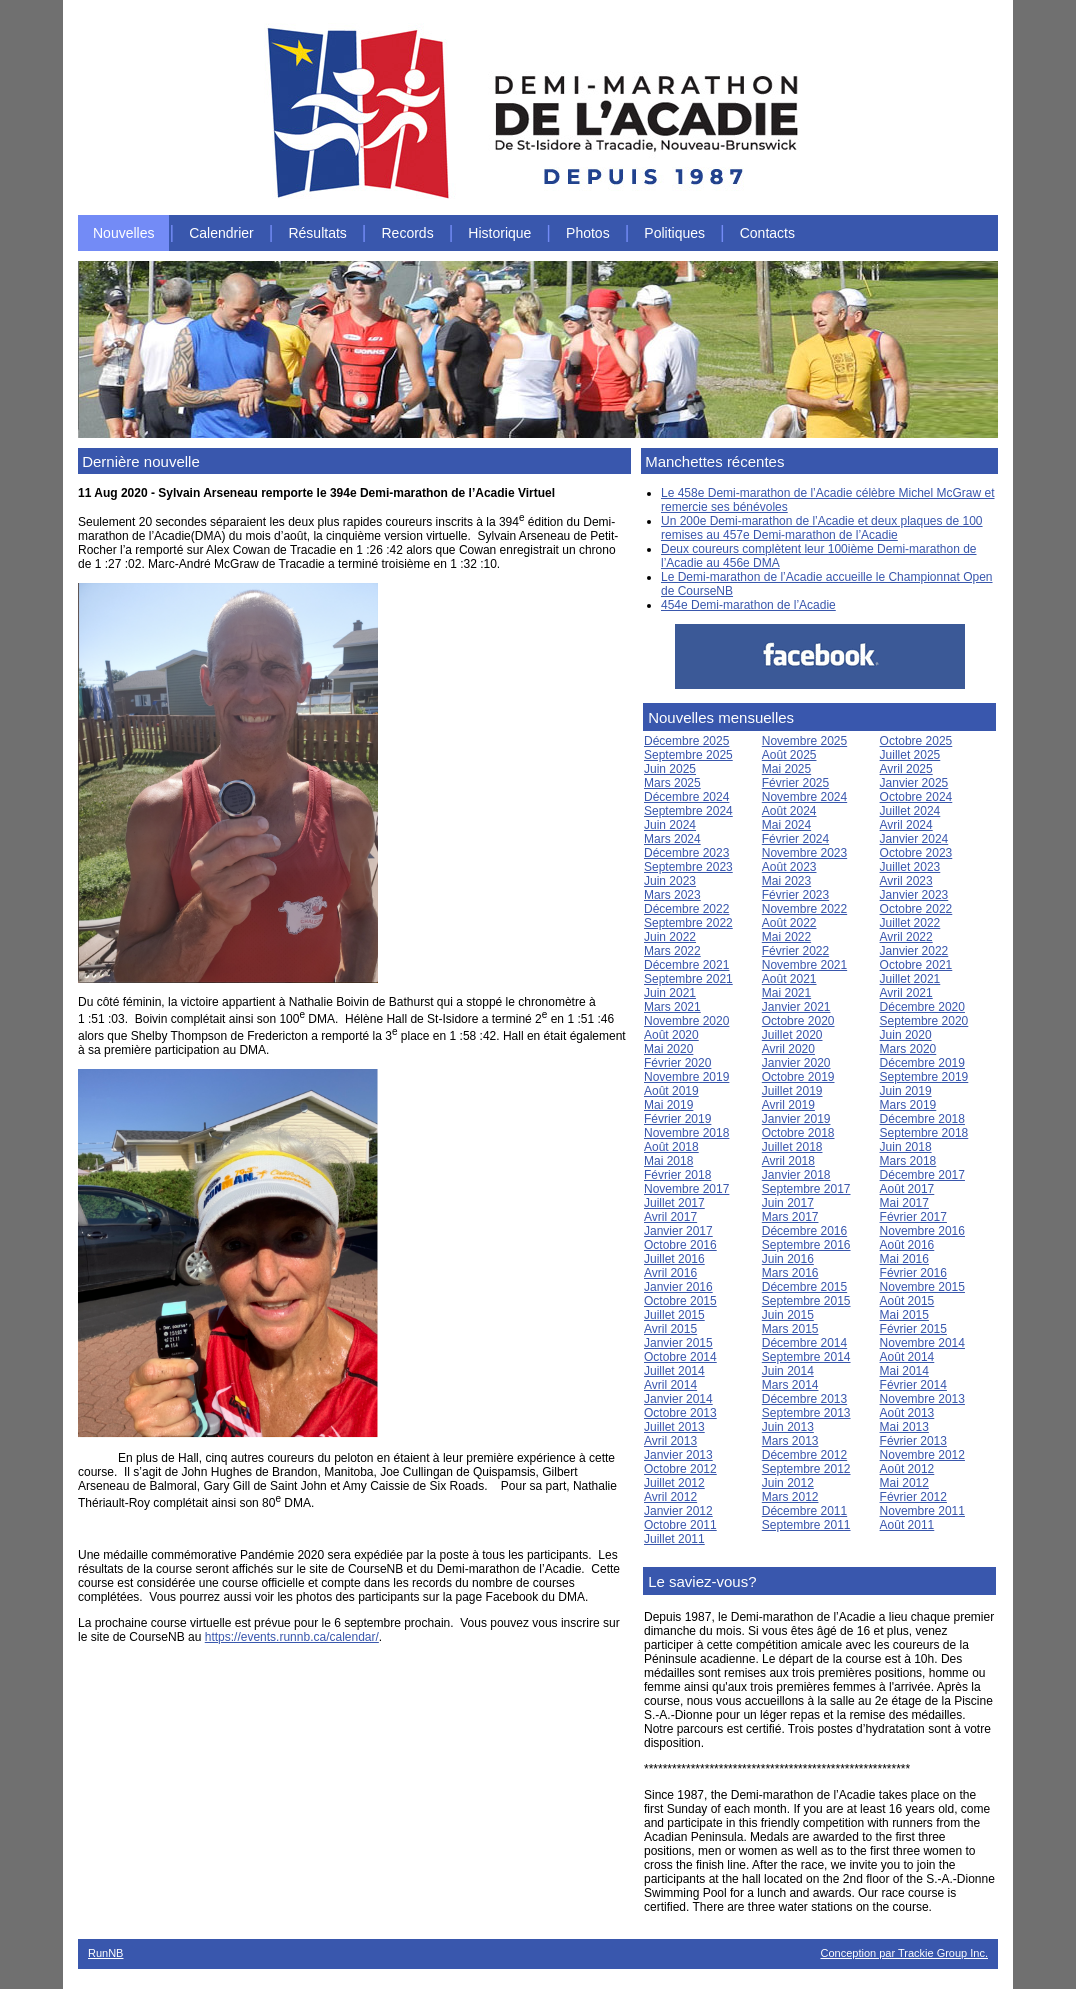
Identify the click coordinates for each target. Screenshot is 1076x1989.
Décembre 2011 (804, 1511)
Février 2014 (913, 1385)
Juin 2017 (788, 1203)
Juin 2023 (670, 881)
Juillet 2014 (674, 1371)
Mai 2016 (904, 1259)
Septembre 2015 (806, 1301)
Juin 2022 (670, 937)
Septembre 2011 (806, 1525)
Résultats (317, 233)
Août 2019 (671, 1091)
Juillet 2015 (674, 1315)
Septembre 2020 (924, 1021)
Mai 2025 (786, 769)
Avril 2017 (670, 1217)
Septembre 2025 (688, 755)
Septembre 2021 (688, 979)
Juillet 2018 (792, 1147)
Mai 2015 (904, 1315)
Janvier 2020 (796, 1063)
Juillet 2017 (674, 1203)
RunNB (105, 1953)
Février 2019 (677, 1119)
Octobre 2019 (798, 1077)
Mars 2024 (672, 839)
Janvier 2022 (914, 951)
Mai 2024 (786, 825)
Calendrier (221, 233)
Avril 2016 (670, 1273)
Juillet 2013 (674, 1427)
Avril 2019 (788, 1105)
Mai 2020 (668, 1049)
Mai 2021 (786, 993)
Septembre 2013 (806, 1413)
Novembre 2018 (686, 1133)
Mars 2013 (790, 1441)
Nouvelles (123, 233)
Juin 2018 (906, 1147)
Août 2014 (907, 1357)
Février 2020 (677, 1063)
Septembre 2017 (806, 1189)
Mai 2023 (786, 881)
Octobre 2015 (680, 1301)
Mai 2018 (668, 1161)
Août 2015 (907, 1301)
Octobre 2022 (916, 909)
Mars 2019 (908, 1105)
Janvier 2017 (678, 1231)
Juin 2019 (906, 1091)
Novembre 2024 (804, 797)
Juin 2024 (670, 825)
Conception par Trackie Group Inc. (904, 1953)
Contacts (767, 233)
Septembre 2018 (924, 1133)
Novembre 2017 (686, 1189)
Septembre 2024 (688, 811)
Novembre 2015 (922, 1287)
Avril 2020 (788, 1049)
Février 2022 (795, 951)
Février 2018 (677, 1175)
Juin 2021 (670, 993)
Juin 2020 (906, 1035)
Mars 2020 (908, 1049)
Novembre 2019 (686, 1077)
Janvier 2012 (678, 1511)
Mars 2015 (790, 1329)
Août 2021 (789, 979)
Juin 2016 (788, 1259)
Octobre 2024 (916, 797)
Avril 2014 (670, 1385)
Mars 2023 (672, 895)
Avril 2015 (670, 1329)
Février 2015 (913, 1329)
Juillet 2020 (792, 1035)
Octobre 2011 (680, 1525)
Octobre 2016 (680, 1245)
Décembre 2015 (804, 1287)
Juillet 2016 (674, 1259)
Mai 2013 (904, 1427)
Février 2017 (913, 1217)
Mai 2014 (904, 1371)
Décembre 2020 (922, 1007)
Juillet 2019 (792, 1091)
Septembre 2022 (688, 923)
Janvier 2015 (678, 1343)
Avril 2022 (906, 937)
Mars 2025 (672, 783)
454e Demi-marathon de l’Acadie (748, 605)
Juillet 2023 (910, 867)
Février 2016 (913, 1273)
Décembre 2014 (804, 1343)
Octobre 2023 (916, 853)
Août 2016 (907, 1245)
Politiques (674, 233)
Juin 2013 (788, 1427)
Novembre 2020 (686, 1021)
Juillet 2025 (910, 755)
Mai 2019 (668, 1105)
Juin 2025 (670, 769)
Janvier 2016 (678, 1287)
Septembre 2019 (924, 1077)
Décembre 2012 (804, 1455)
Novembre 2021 (804, 965)
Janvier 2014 (678, 1399)
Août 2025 (789, 755)
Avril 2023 (906, 881)
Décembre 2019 (922, 1063)
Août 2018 (671, 1147)
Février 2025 (795, 783)
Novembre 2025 (804, 741)
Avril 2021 (906, 993)
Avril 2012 (670, 1497)
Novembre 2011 (922, 1511)
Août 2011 (907, 1525)
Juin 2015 (788, 1315)
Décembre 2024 (686, 797)
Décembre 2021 (686, 965)
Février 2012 (913, 1497)
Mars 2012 (790, 1497)
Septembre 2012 (806, 1469)
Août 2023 (789, 867)
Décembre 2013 (804, 1399)
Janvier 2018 (796, 1175)
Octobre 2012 (680, 1469)
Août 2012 (907, 1469)
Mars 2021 (672, 1007)
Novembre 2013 (922, 1399)
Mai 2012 (904, 1483)
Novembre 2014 (922, 1343)
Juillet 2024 (910, 811)
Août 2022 (789, 923)
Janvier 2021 (796, 1007)
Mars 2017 (790, 1217)
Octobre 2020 (798, 1021)
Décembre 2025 (686, 741)
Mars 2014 (790, 1385)
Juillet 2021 (910, 979)
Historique (499, 233)
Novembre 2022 (804, 909)
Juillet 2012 (674, 1483)
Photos (588, 233)
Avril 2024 (906, 825)
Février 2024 (795, 839)
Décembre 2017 (922, 1175)
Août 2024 (789, 811)
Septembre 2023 (688, 867)
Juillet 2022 (910, 923)
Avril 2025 (906, 769)
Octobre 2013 (680, 1413)
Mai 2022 (786, 937)
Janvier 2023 (914, 895)
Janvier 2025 (914, 783)
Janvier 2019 (796, 1119)
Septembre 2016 (806, 1245)
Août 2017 (907, 1189)
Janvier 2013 (678, 1455)
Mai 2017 (904, 1203)
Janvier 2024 (914, 839)
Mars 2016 (790, 1273)
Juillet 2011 (674, 1539)
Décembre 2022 (686, 909)
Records (408, 233)
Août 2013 (907, 1413)
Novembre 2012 (922, 1455)
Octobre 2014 (680, 1357)
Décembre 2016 (804, 1231)
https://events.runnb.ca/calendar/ (292, 1637)
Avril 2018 (788, 1161)
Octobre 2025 (916, 741)
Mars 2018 (908, 1161)
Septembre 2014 (806, 1357)
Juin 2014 (788, 1371)
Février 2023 (795, 895)
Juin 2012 (788, 1483)
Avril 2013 (670, 1441)
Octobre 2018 (798, 1133)
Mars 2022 (672, 951)
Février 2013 (913, 1441)
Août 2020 (671, 1035)
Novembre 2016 (922, 1231)
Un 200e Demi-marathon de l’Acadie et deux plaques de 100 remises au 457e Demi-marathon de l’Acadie (822, 528)
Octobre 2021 (916, 965)
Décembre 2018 (922, 1119)
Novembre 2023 (804, 853)
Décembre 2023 (686, 853)
